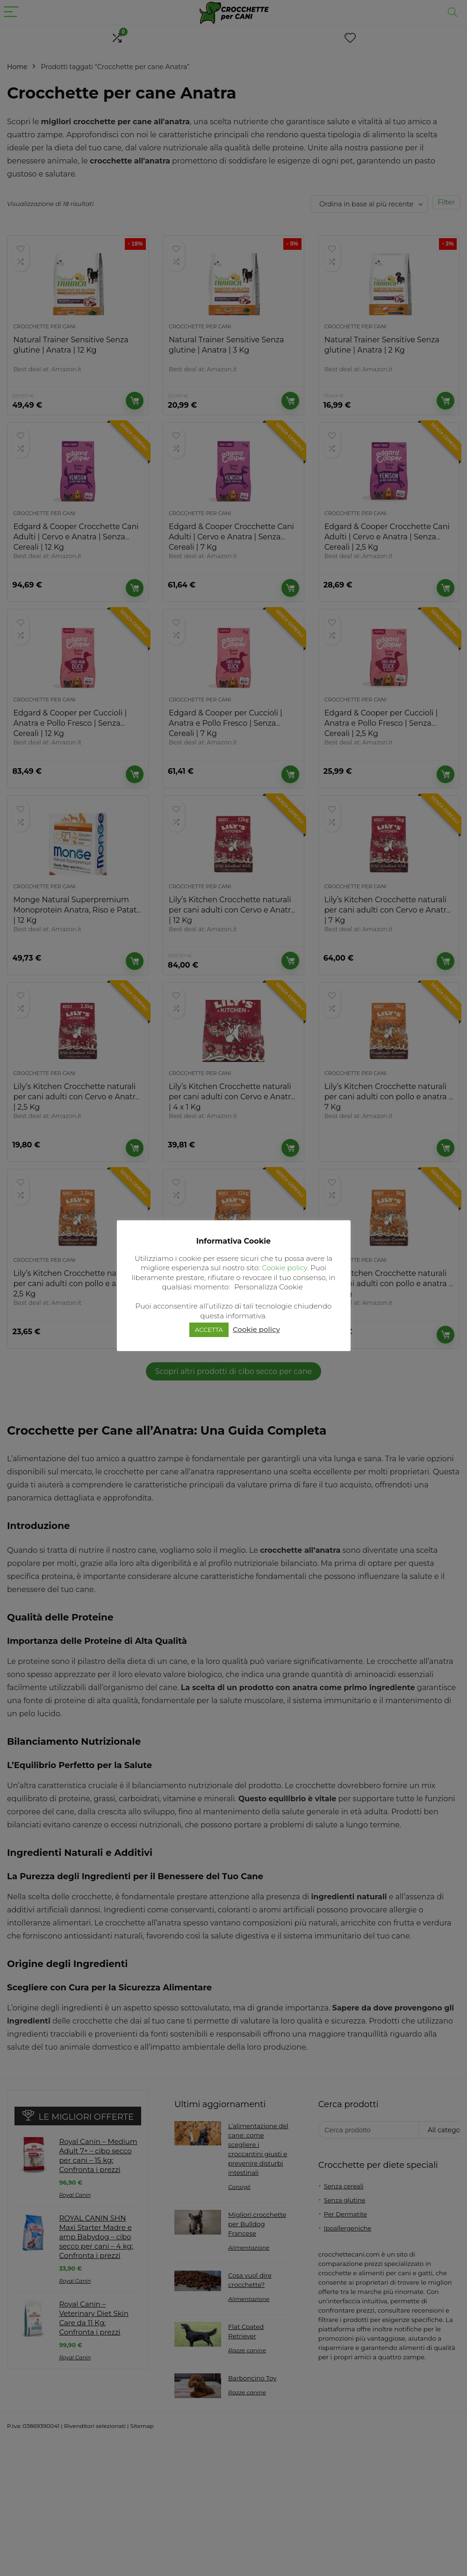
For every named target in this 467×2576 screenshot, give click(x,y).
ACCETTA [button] (209, 1329)
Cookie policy (284, 1267)
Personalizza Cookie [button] (268, 1286)
